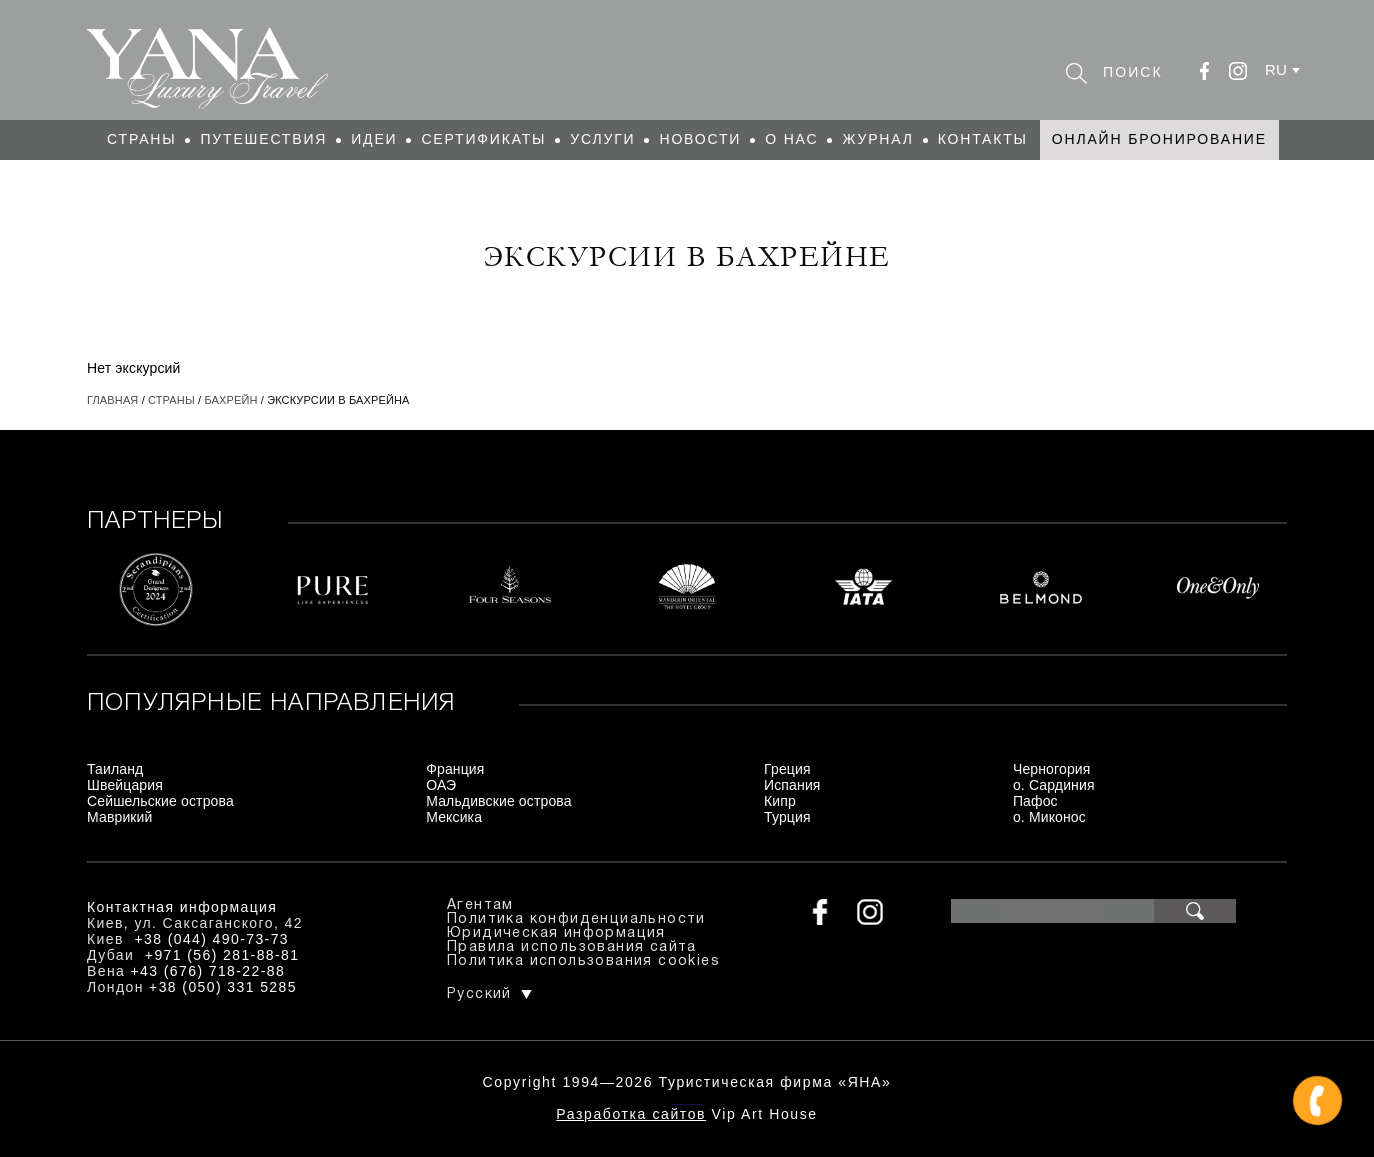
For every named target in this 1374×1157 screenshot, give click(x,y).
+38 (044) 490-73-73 (211, 939)
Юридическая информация (556, 933)
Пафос (1035, 801)
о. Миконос (1049, 817)
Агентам (480, 905)
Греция (787, 769)
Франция (455, 769)
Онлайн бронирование (1159, 139)
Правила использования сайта (572, 947)
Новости (700, 139)
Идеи (374, 139)
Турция (787, 817)
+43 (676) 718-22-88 (208, 971)
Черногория (1052, 769)
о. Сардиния (1054, 785)
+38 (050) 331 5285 (223, 987)
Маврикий (120, 817)
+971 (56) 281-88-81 (222, 955)
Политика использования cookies (583, 961)
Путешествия (263, 139)
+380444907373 (687, 1102)
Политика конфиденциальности (576, 919)
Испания (792, 785)
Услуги (602, 139)
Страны (141, 139)
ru (1276, 69)
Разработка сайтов (631, 1114)
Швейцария (125, 785)
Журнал (877, 139)
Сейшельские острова (160, 801)
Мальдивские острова (498, 801)
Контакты (983, 139)
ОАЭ (441, 785)
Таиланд (115, 769)
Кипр (780, 801)
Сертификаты (483, 139)
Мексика (454, 817)
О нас (791, 139)
